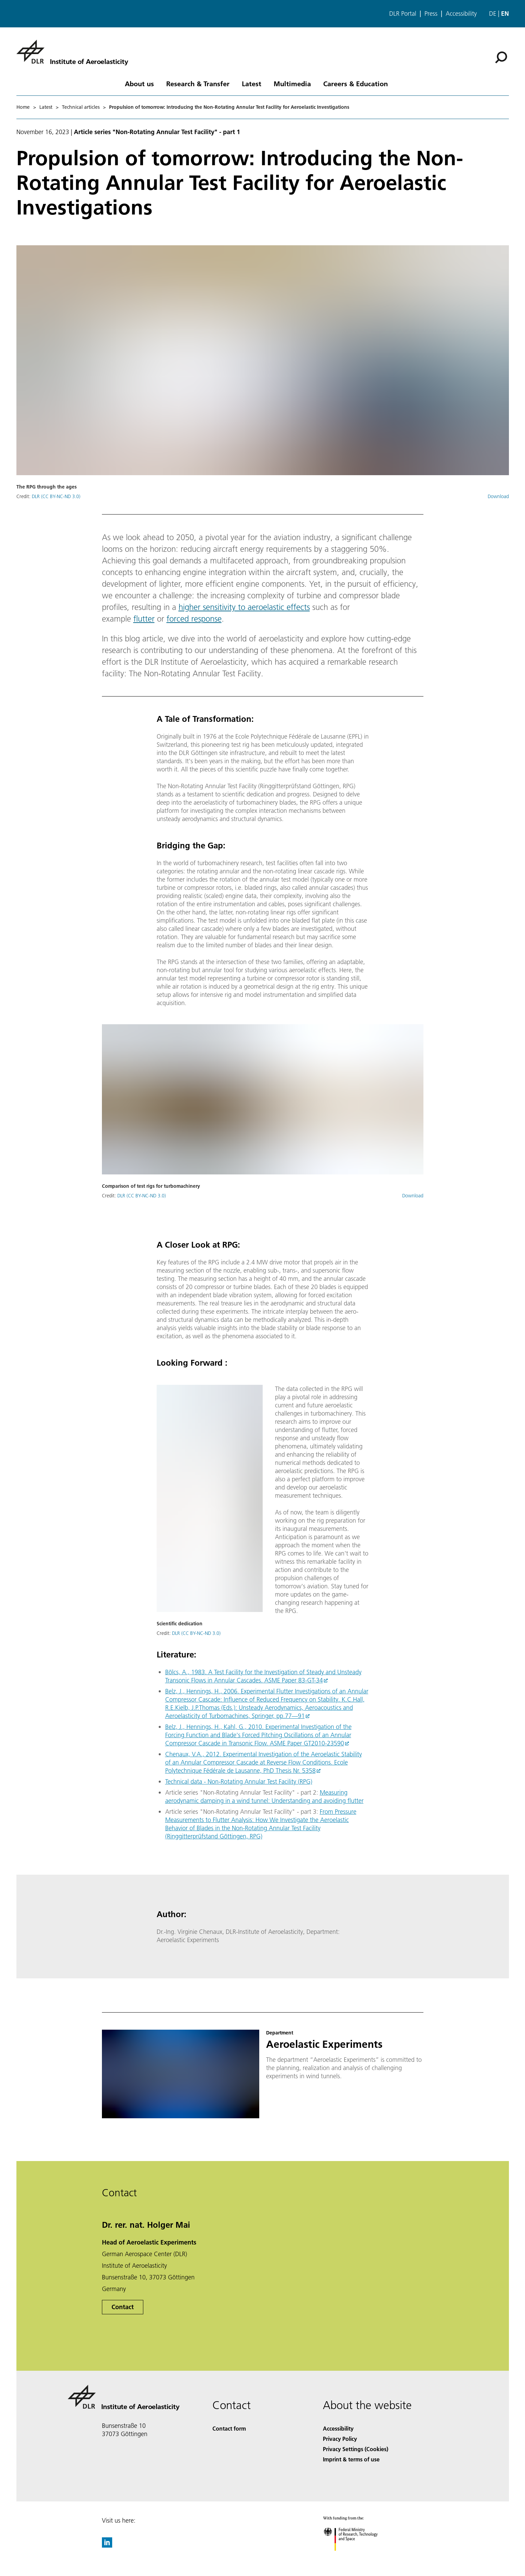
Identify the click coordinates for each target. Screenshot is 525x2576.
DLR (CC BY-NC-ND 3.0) (56, 496)
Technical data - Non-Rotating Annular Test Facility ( (232, 1781)
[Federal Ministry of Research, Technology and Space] (356, 2557)
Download (498, 496)
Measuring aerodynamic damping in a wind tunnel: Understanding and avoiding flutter (264, 1796)
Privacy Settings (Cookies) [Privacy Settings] (355, 2449)
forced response (194, 619)
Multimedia (292, 83)
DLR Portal (402, 13)
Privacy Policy (340, 2438)
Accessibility (461, 13)
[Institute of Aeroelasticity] (72, 52)
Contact (122, 2307)
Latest (251, 83)
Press (430, 13)
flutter (144, 619)
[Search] (501, 57)
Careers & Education (355, 83)
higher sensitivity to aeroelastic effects (244, 607)
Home (23, 107)
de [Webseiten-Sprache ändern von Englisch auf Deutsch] (492, 13)
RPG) (306, 1781)
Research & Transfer (197, 83)
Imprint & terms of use (351, 2459)
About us (139, 83)
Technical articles (81, 107)
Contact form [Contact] (229, 2428)
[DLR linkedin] (107, 2545)
